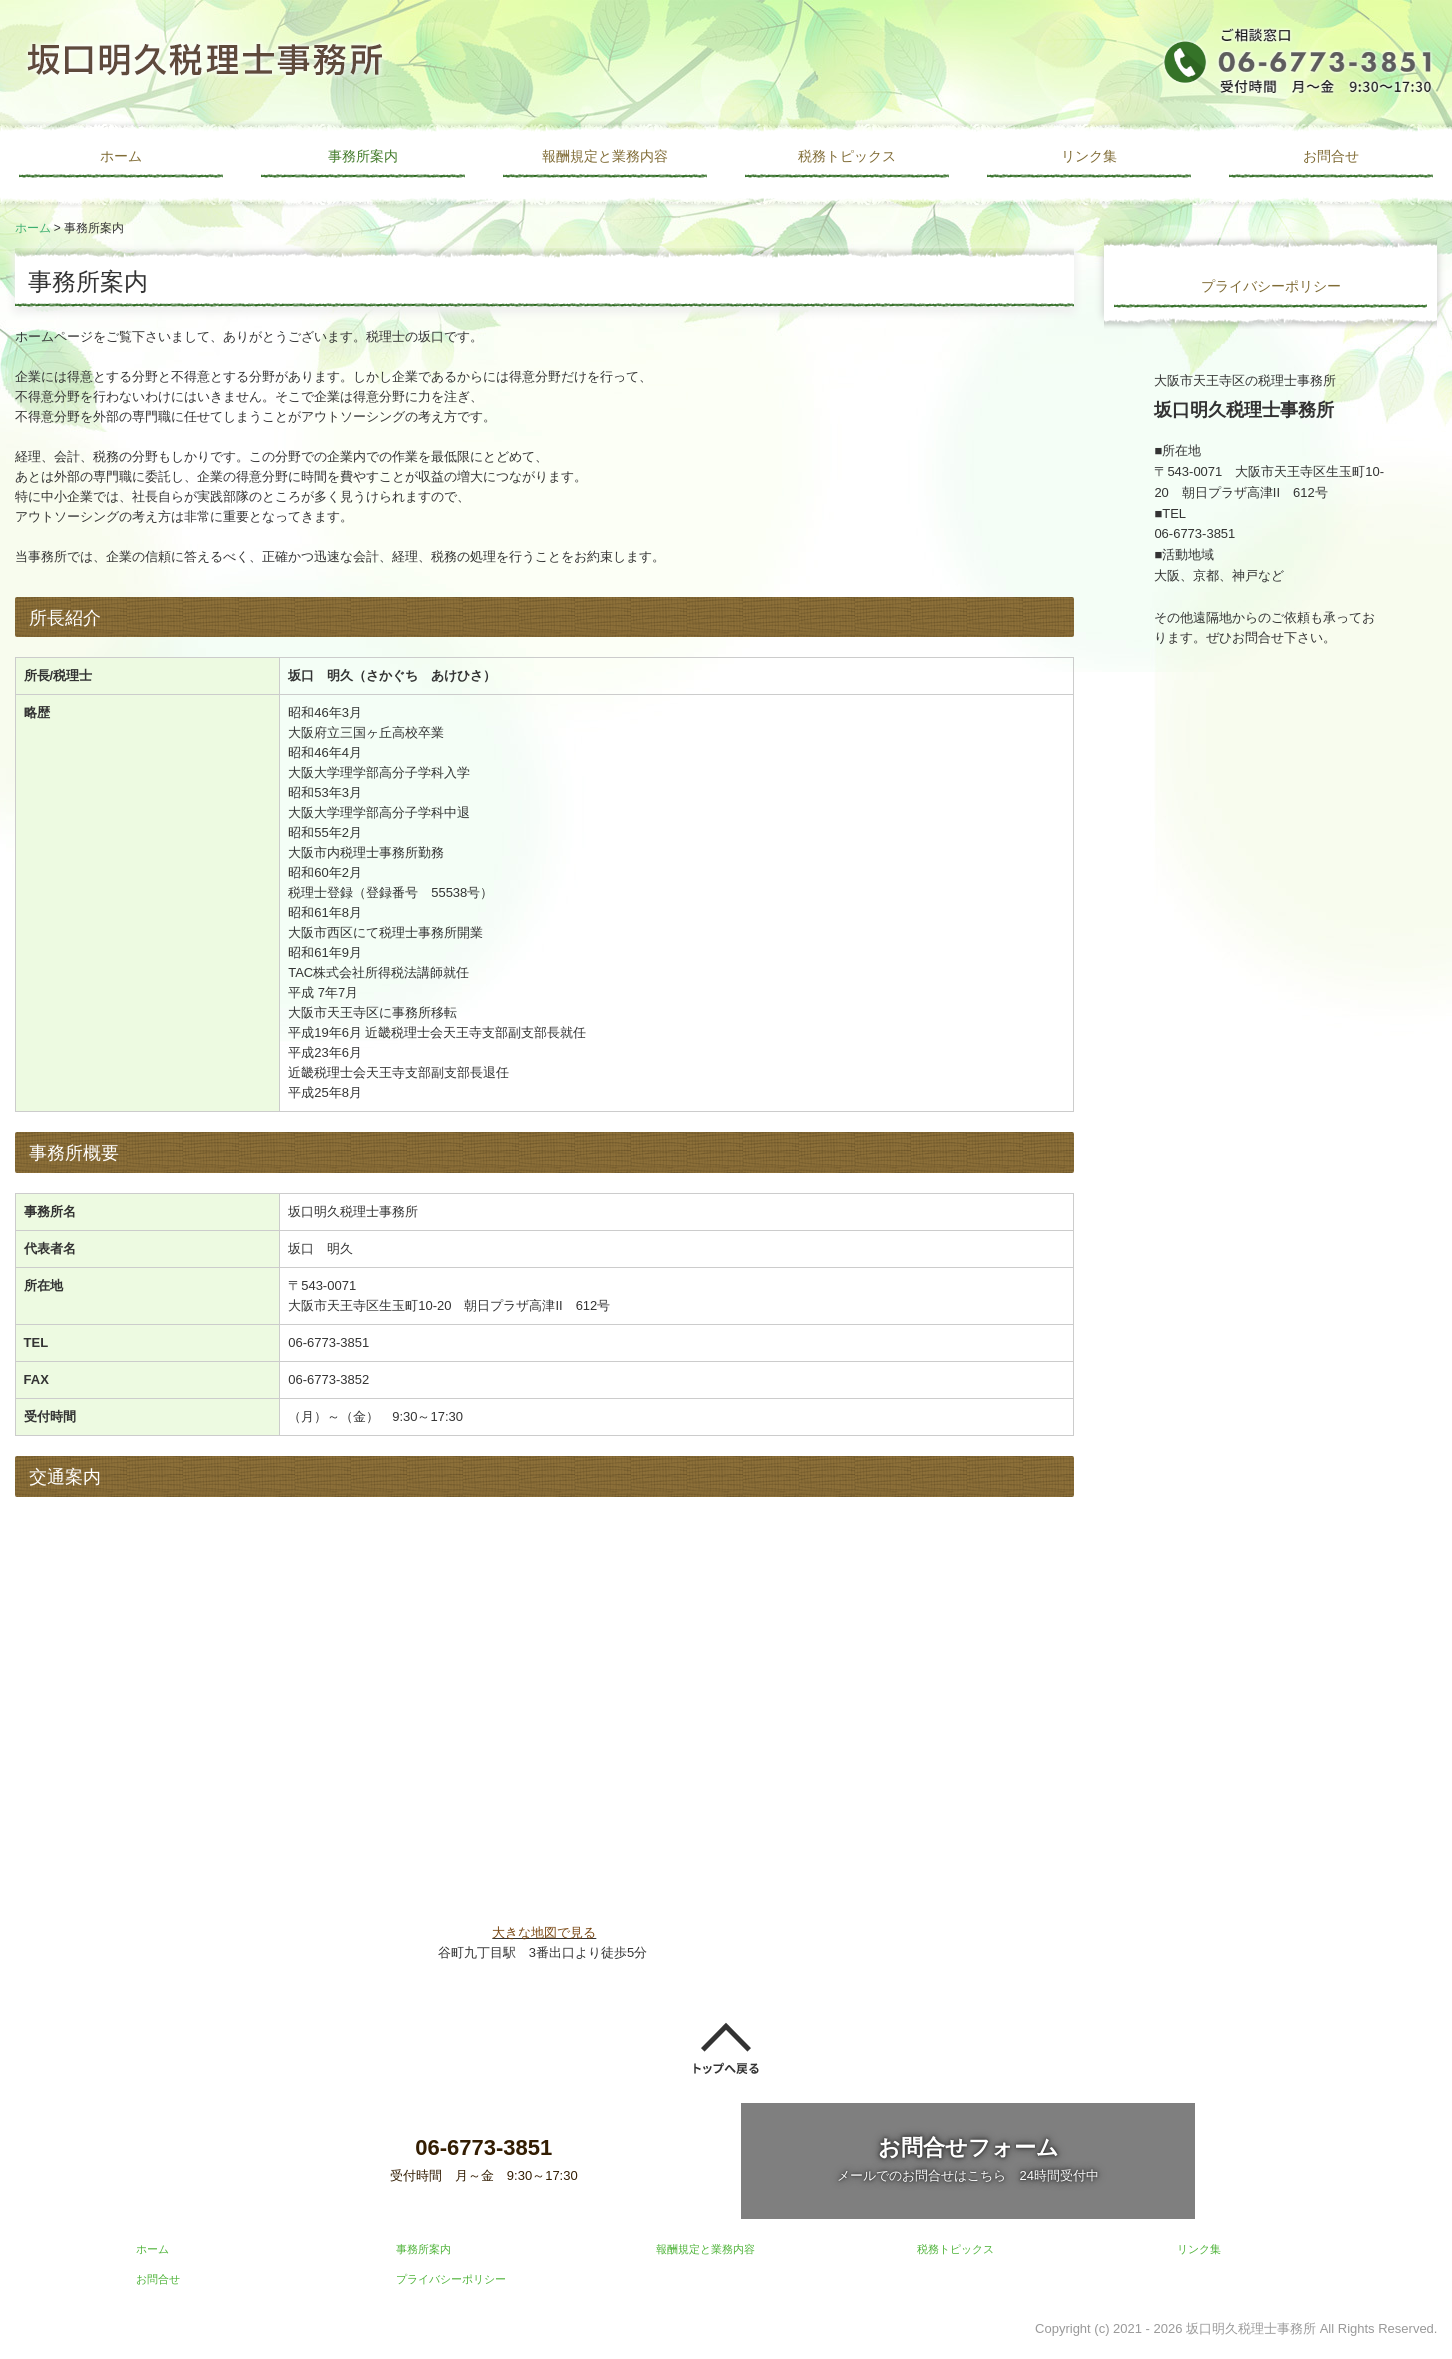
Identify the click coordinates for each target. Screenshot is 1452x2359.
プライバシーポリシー (1271, 286)
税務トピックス (847, 156)
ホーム (121, 156)
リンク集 (1089, 156)
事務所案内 (363, 156)
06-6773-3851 (328, 1342)
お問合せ (1331, 156)
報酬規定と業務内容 (605, 156)
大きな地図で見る (544, 1932)
